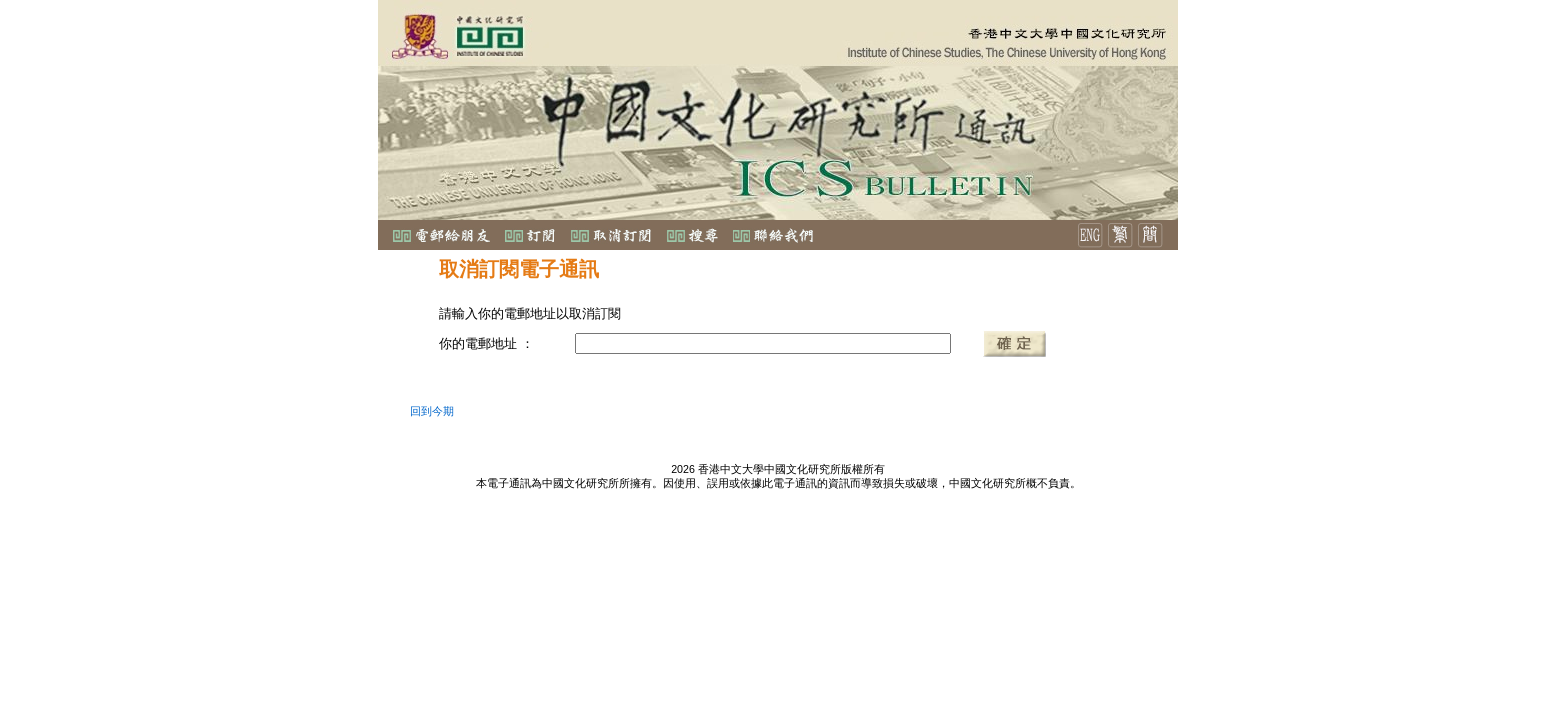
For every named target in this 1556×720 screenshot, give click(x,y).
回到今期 (432, 411)
